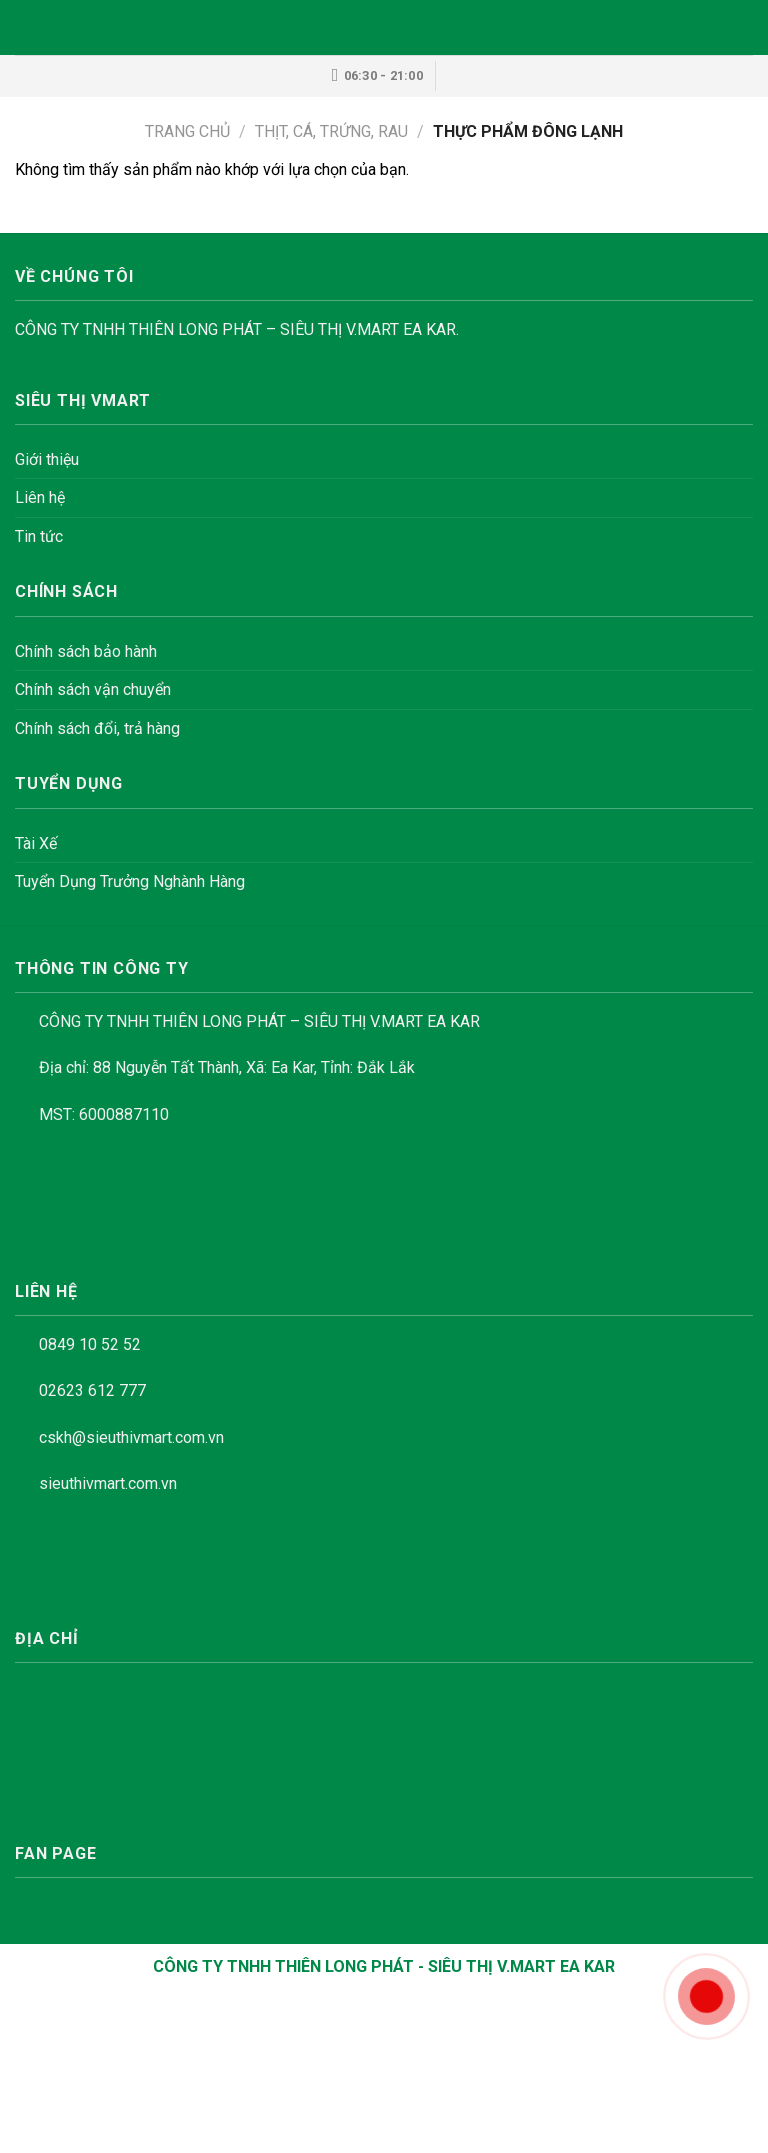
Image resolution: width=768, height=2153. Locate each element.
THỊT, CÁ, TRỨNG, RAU (331, 131)
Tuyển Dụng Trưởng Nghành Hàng (130, 881)
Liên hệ (40, 497)
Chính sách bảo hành (86, 651)
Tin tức (39, 536)
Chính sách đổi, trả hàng (97, 728)
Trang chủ (187, 131)
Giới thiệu (47, 459)
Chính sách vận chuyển (93, 689)
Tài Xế (36, 843)
